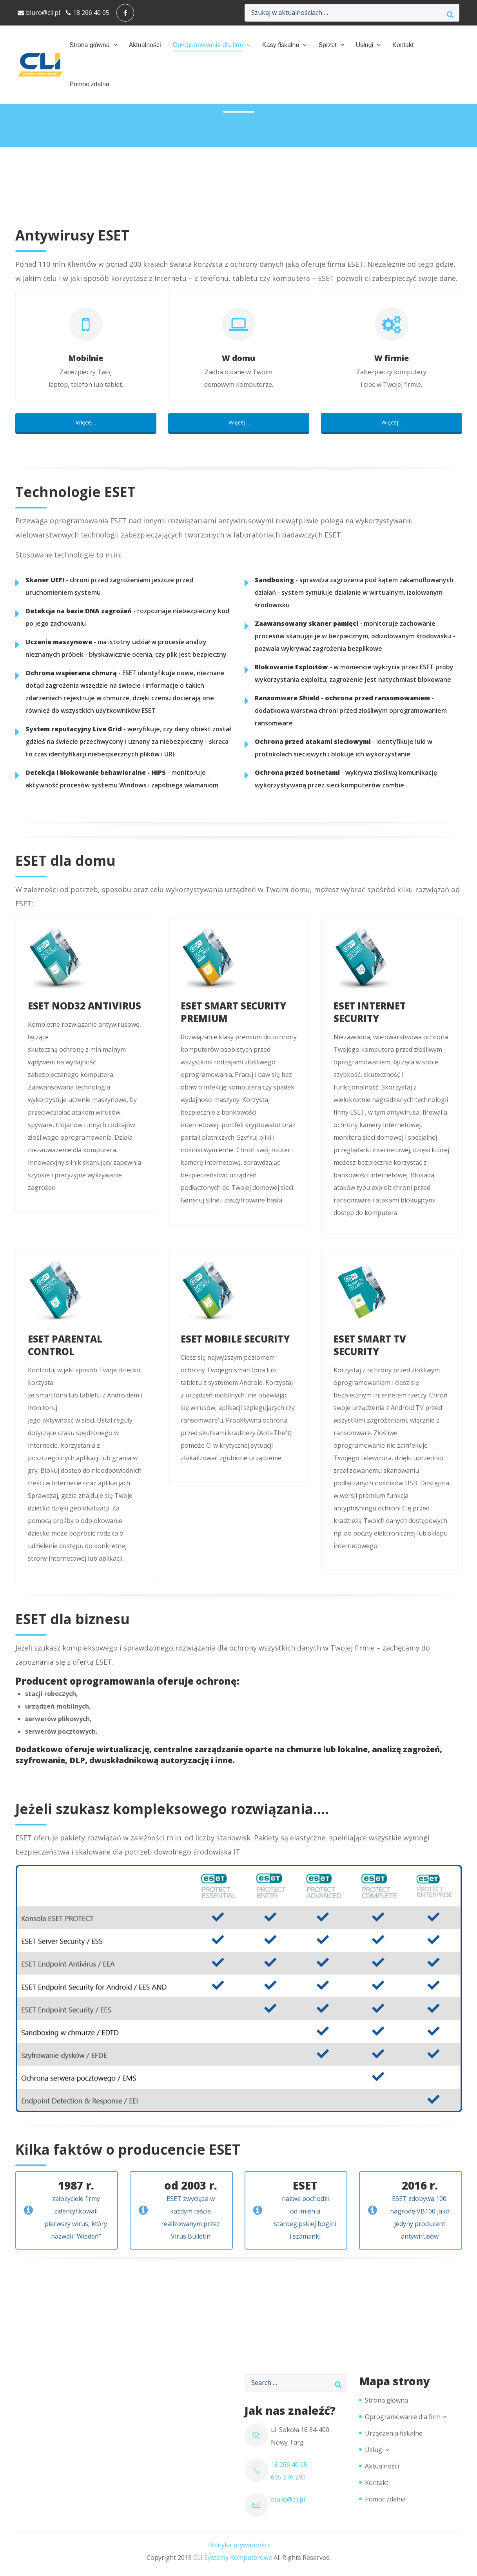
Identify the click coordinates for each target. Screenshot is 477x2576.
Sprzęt (327, 45)
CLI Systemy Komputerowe (232, 2557)
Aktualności (145, 45)
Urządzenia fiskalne (394, 2433)
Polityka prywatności (238, 2545)
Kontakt (403, 45)
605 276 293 (288, 2477)
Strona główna (89, 45)
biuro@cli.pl (39, 12)
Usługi (364, 45)
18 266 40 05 (87, 12)
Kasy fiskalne (280, 45)
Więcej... (86, 422)
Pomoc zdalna (89, 84)
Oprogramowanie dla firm (207, 45)
